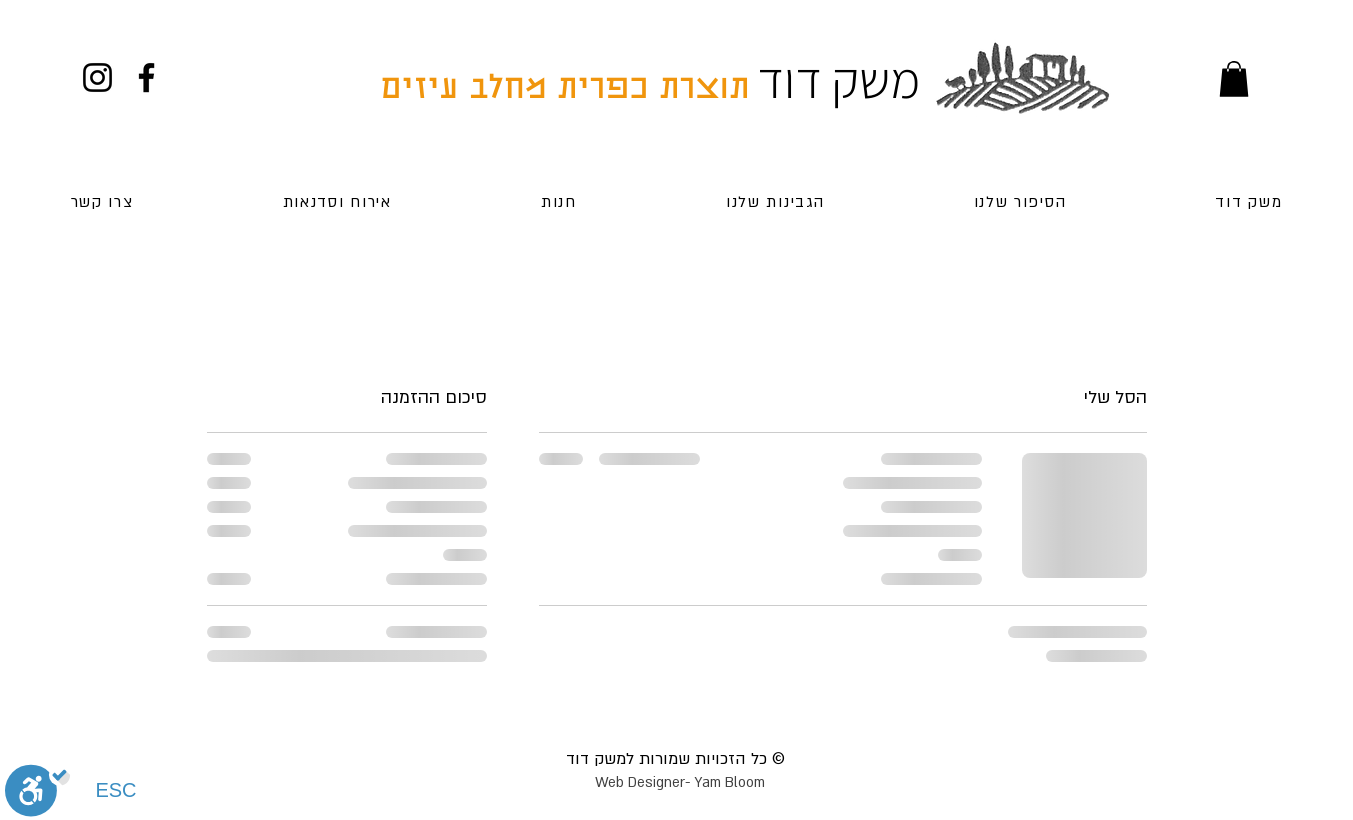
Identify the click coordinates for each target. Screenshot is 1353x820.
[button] (1234, 79)
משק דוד (838, 79)
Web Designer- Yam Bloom (680, 782)
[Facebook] (146, 77)
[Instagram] (97, 77)
